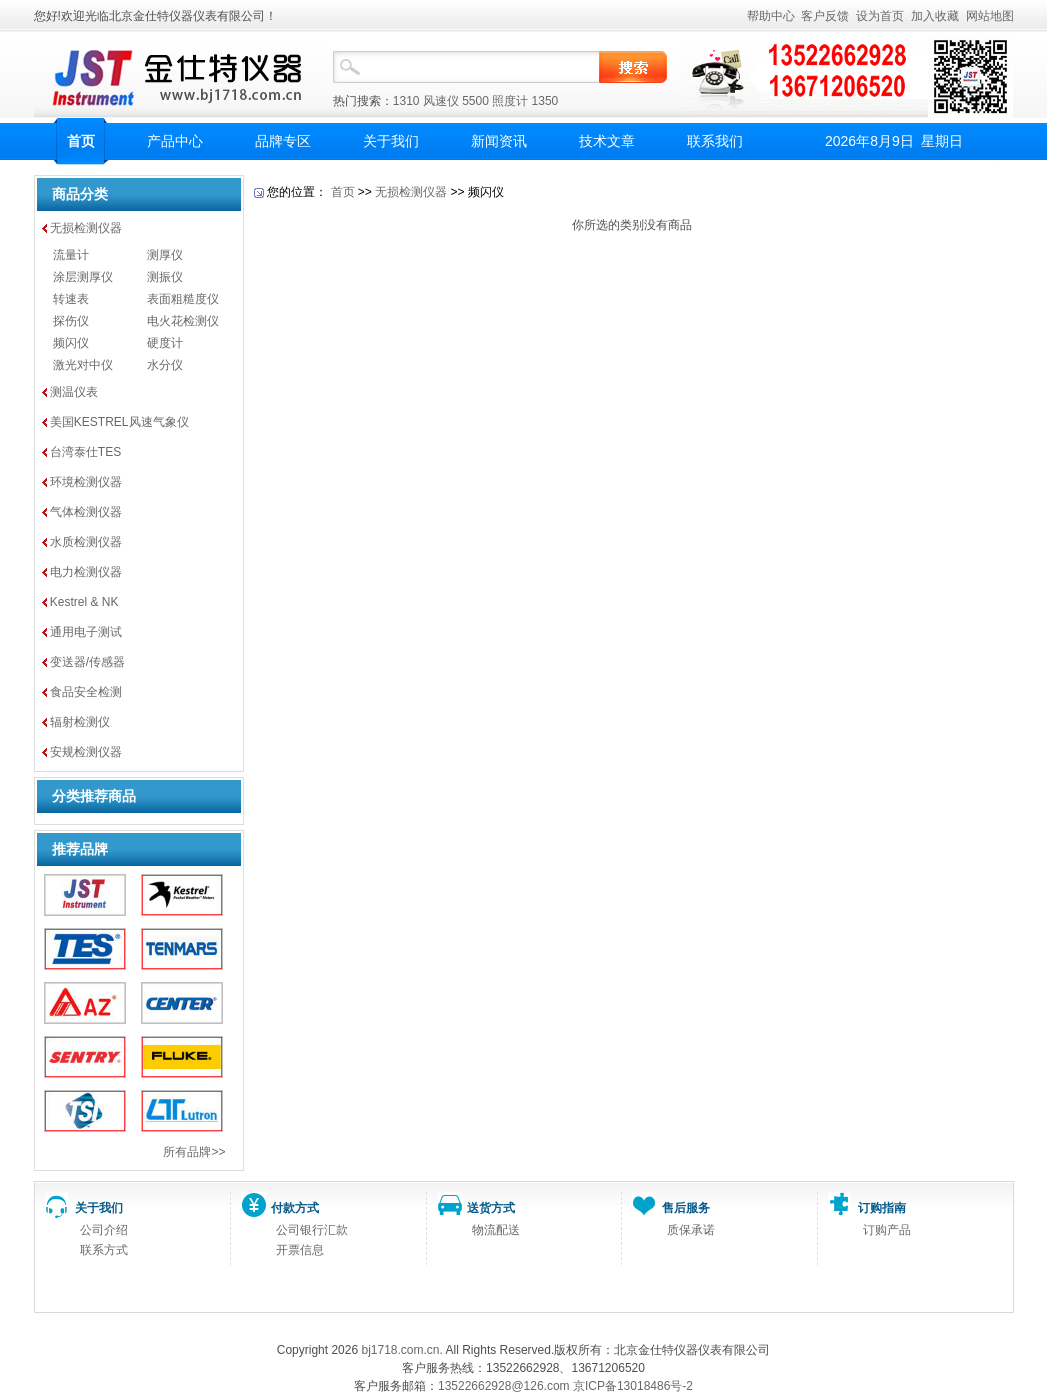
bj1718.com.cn (400, 1350)
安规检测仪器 (86, 752)
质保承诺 (691, 1230)
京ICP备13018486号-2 (633, 1386)
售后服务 (686, 1208)
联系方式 (104, 1250)
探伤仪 (71, 321)
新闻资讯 (499, 141)
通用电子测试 (86, 632)
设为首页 (880, 16)
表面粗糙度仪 (183, 299)
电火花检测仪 (183, 321)
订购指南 (882, 1208)
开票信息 (300, 1250)
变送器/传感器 (87, 662)
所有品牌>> (194, 1152)
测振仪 (165, 277)
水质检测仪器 (86, 542)
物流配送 (496, 1230)
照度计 (510, 101)
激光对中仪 (83, 365)
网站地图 (990, 16)
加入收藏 (935, 16)
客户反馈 (825, 16)
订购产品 (887, 1230)
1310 (406, 101)
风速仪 (441, 101)
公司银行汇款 (312, 1230)
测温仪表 (74, 392)
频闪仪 (71, 343)
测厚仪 (165, 255)
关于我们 (391, 141)
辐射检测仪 (80, 722)
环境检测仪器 (86, 482)
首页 (81, 141)
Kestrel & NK (84, 602)
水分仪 (165, 365)
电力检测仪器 (86, 572)
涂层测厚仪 (83, 277)
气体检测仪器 (86, 512)
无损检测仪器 (86, 228)
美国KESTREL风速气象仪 (119, 422)
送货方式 (491, 1208)
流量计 (71, 255)
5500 (475, 101)
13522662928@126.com (504, 1386)
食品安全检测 (86, 692)
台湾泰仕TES (85, 452)
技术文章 (607, 141)
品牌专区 (283, 141)
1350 (545, 101)
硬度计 (165, 343)
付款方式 (295, 1208)
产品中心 (175, 141)
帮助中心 (771, 16)
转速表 (71, 299)
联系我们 (715, 141)
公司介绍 (104, 1230)
